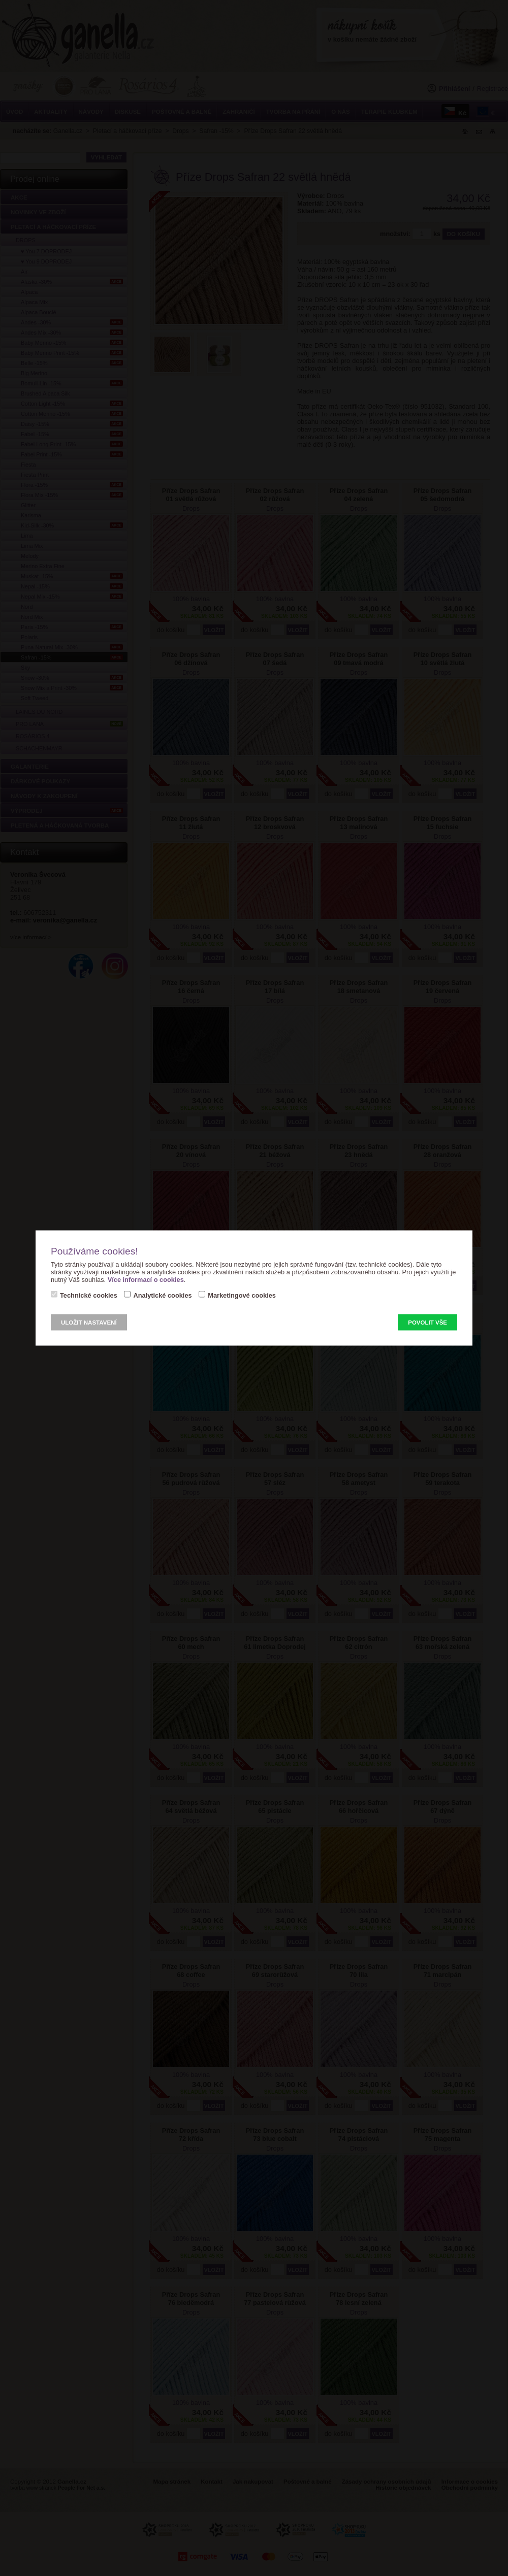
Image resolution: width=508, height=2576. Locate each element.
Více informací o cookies (146, 1279)
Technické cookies (88, 1295)
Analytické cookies (162, 1295)
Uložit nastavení (89, 1322)
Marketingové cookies (242, 1295)
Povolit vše (427, 1322)
